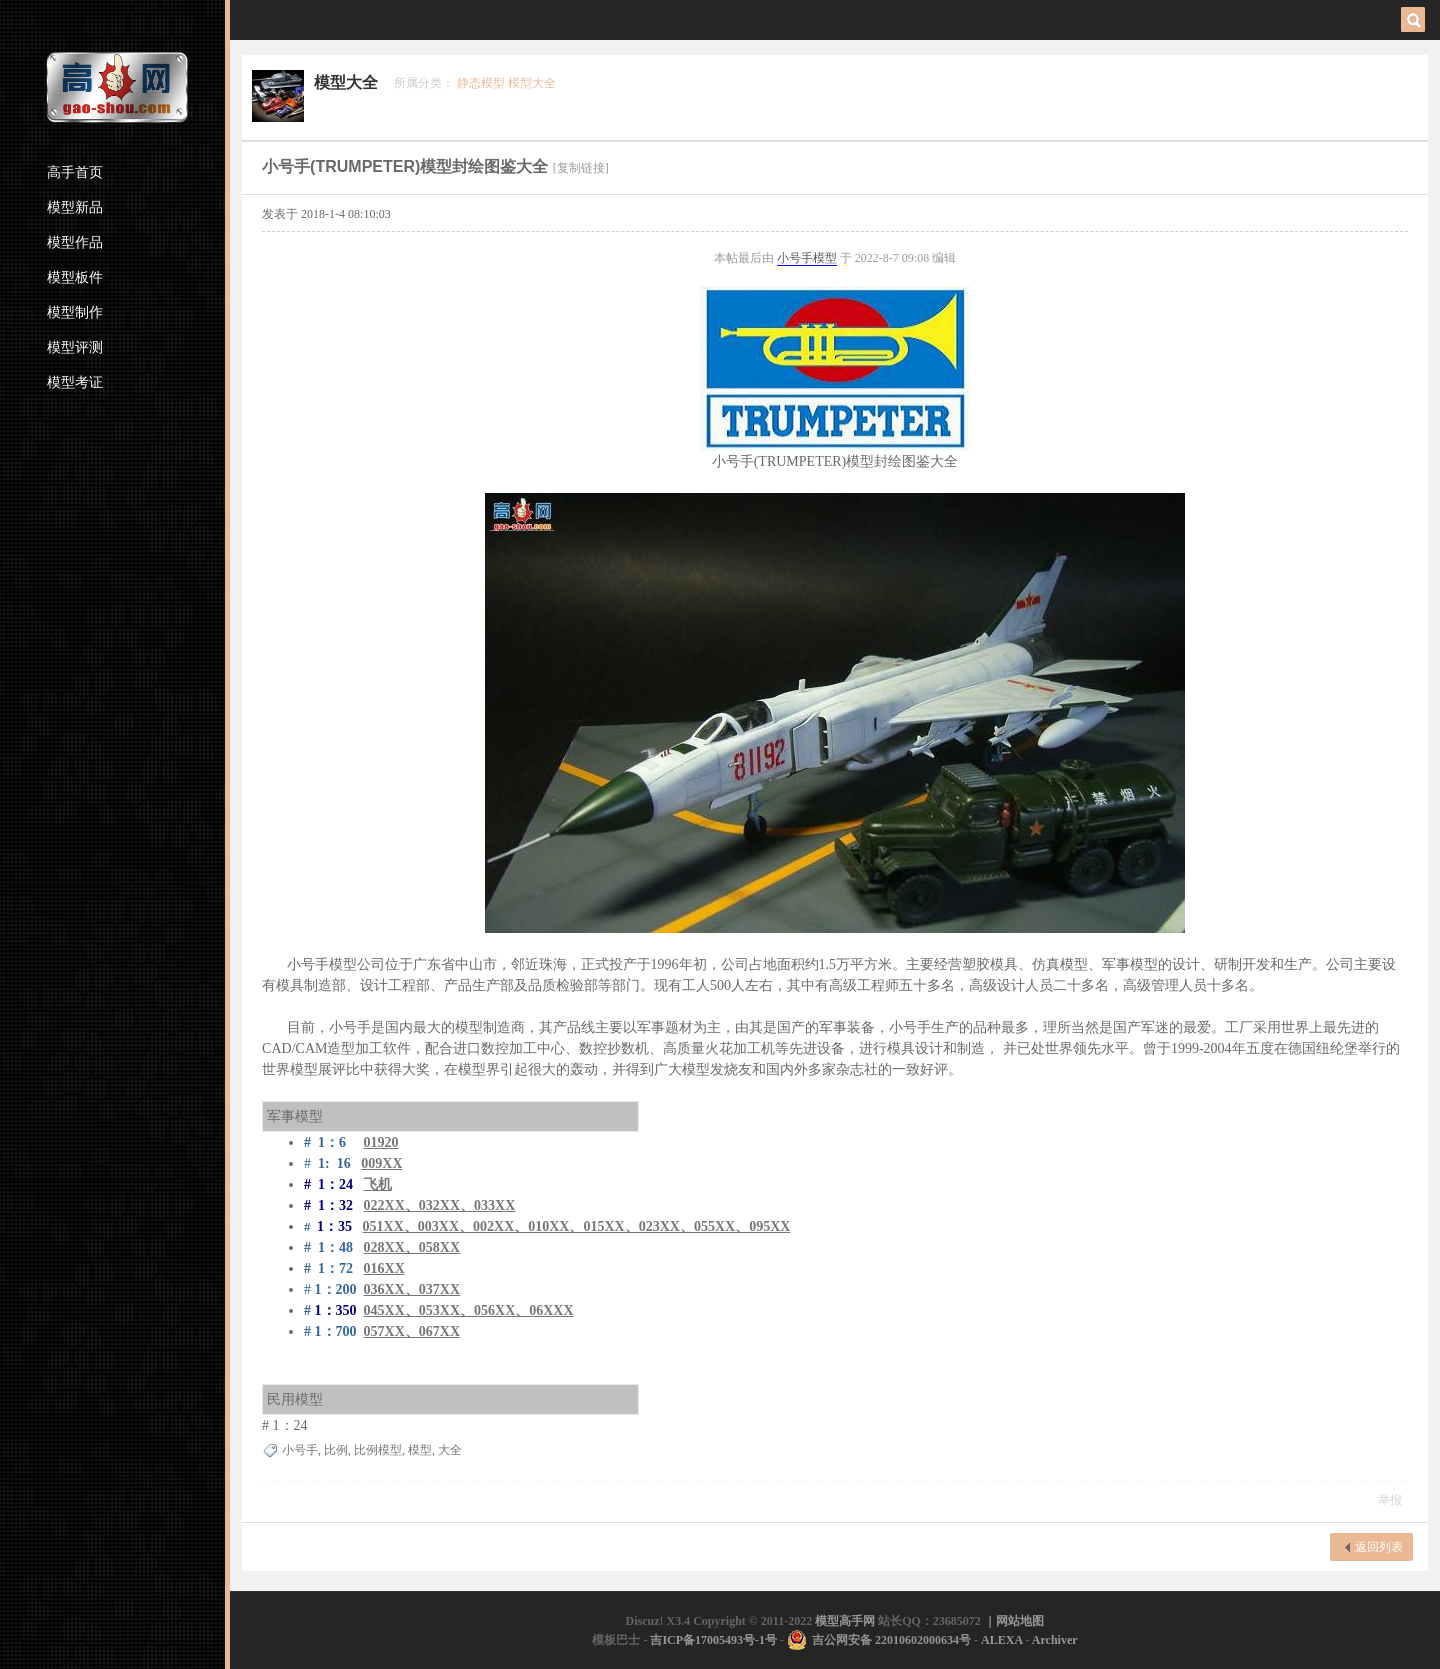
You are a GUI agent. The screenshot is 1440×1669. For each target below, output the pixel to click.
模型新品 (75, 207)
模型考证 (75, 382)
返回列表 (1379, 1547)
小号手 (795, 258)
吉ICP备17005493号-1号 (713, 1640)
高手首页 (75, 172)
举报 (1390, 1500)
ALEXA (1001, 1640)
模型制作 (75, 312)
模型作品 (75, 242)
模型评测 (75, 347)
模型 (825, 258)
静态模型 (481, 83)
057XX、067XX (412, 1331)
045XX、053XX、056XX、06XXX (469, 1310)
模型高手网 (846, 1621)
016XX (384, 1268)
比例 (336, 1450)
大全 (450, 1450)
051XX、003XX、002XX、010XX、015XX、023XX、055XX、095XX (577, 1226)
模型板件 (75, 277)
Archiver (1055, 1640)
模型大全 (346, 82)
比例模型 (378, 1450)
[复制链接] (581, 168)
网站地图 (1020, 1621)
